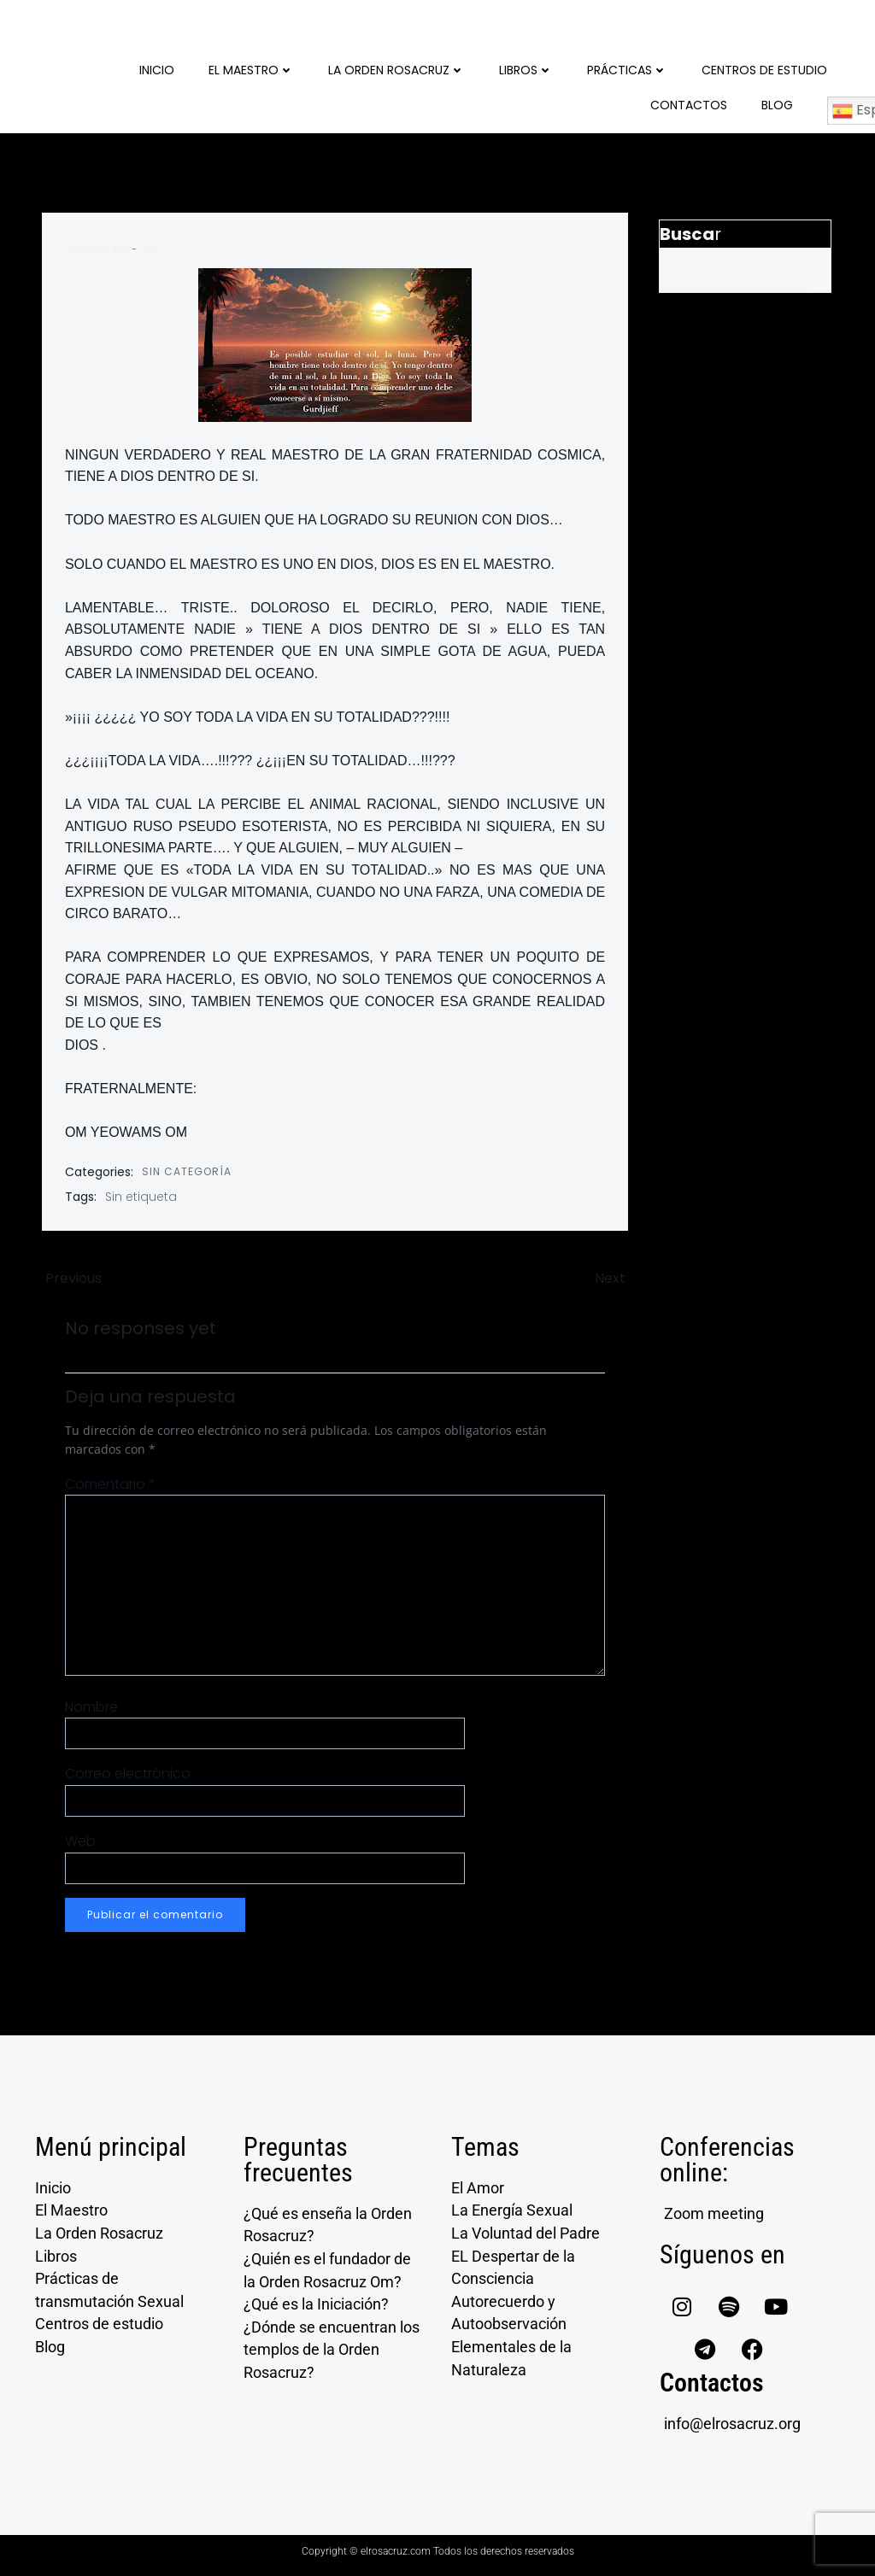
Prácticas (630, 68)
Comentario (111, 1486)
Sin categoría (187, 1168)
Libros (529, 68)
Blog (780, 103)
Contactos (692, 103)
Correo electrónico (128, 1776)
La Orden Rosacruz (400, 68)
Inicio (160, 68)
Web (81, 1843)
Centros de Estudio (768, 68)
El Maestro (254, 68)
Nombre (92, 1708)
